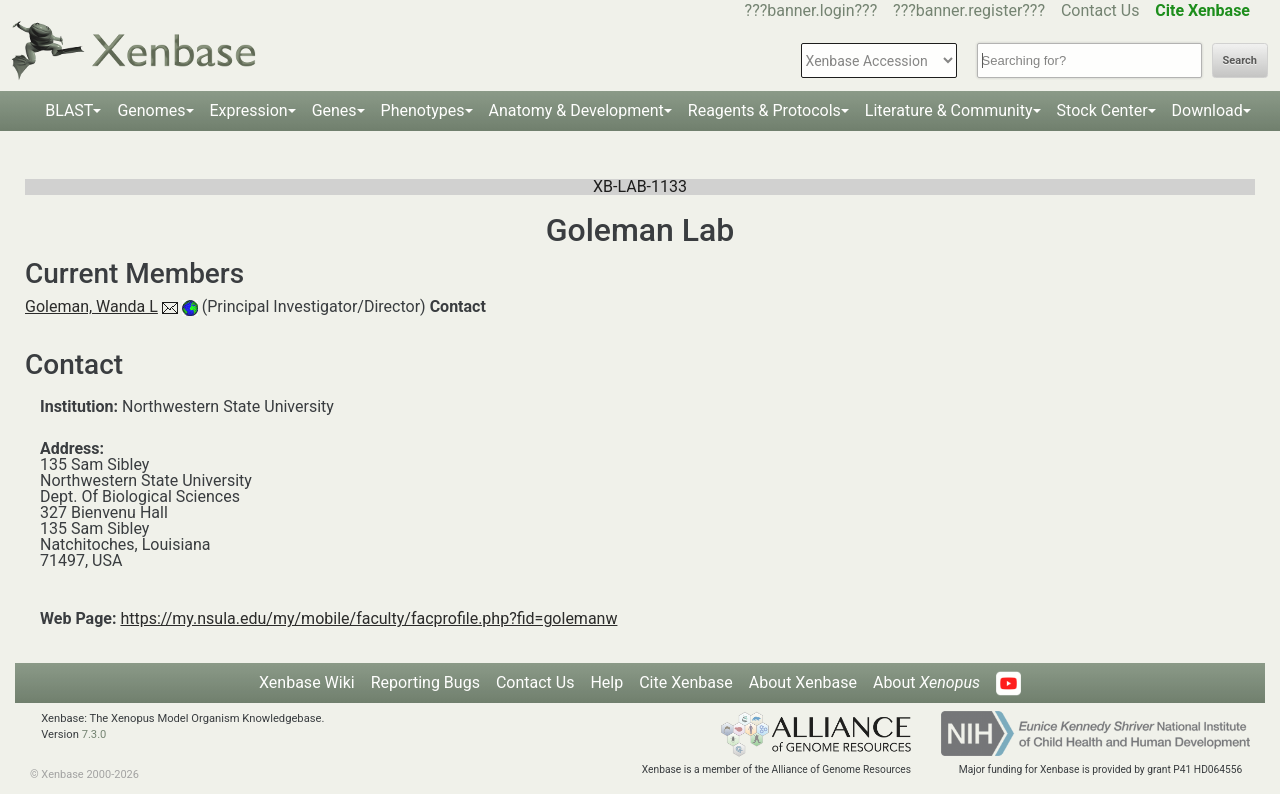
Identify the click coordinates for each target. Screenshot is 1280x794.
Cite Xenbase (686, 682)
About (926, 682)
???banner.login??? (811, 10)
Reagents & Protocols (764, 110)
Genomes (151, 110)
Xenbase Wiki (307, 682)
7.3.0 (94, 734)
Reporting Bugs (425, 682)
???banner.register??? (969, 10)
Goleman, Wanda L (91, 306)
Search (1240, 60)
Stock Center (1102, 110)
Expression (249, 110)
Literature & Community (949, 110)
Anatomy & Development (576, 110)
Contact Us (1100, 10)
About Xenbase (803, 682)
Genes (334, 110)
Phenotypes (423, 110)
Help (606, 682)
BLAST (69, 110)
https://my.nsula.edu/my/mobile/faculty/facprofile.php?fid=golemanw (368, 618)
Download (1207, 110)
